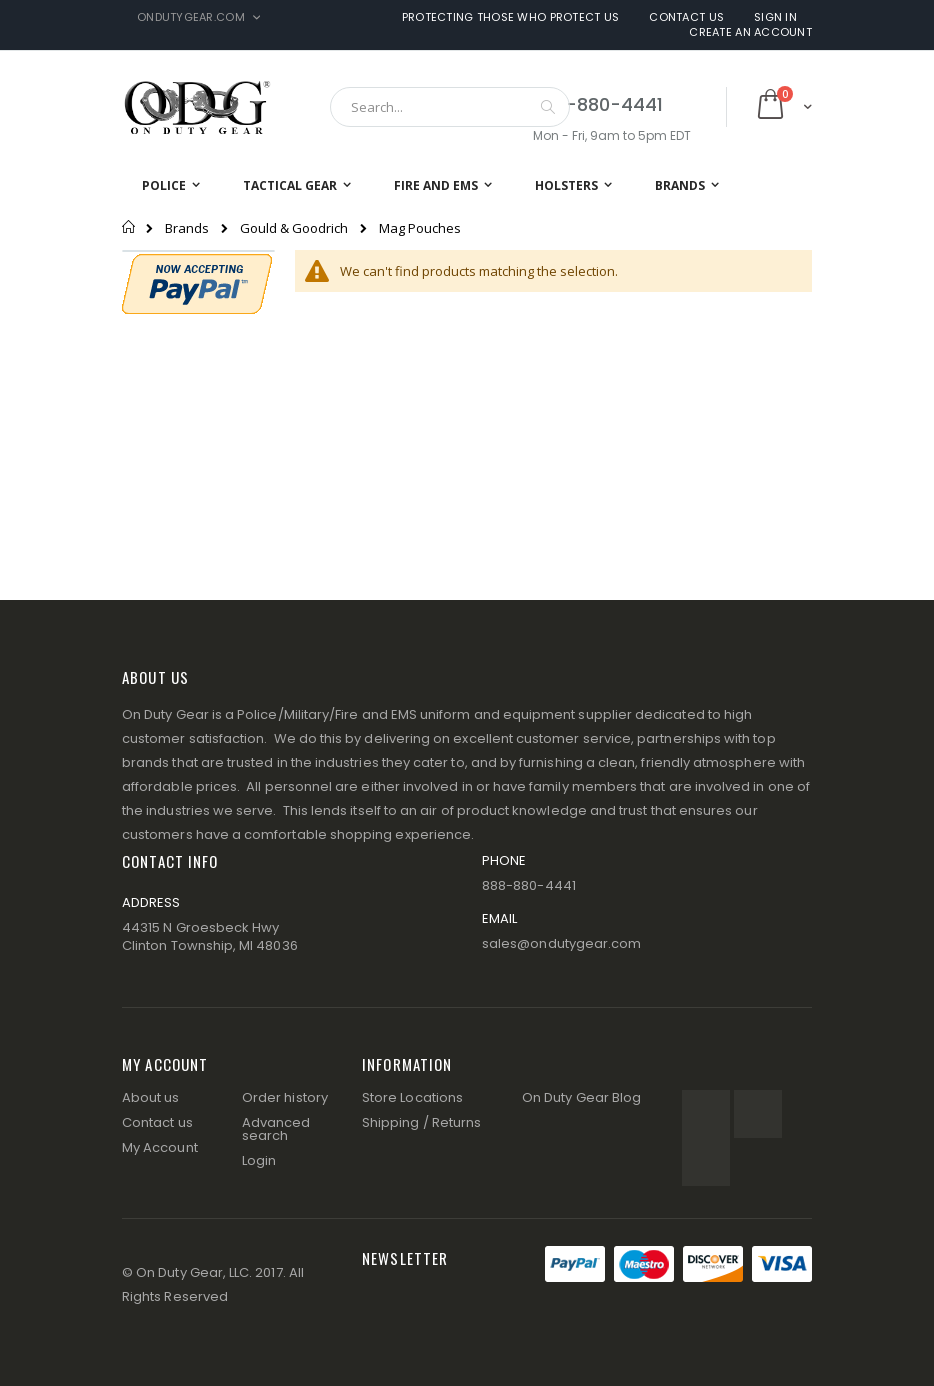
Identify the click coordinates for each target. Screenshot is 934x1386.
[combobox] (450, 107)
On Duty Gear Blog (581, 1097)
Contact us (157, 1122)
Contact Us (686, 17)
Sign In (775, 17)
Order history (285, 1097)
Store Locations (412, 1097)
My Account (160, 1147)
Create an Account (750, 32)
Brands (187, 228)
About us (151, 1097)
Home (129, 227)
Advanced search (276, 1129)
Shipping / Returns (421, 1122)
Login (259, 1160)
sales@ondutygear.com (561, 943)
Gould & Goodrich (294, 228)
